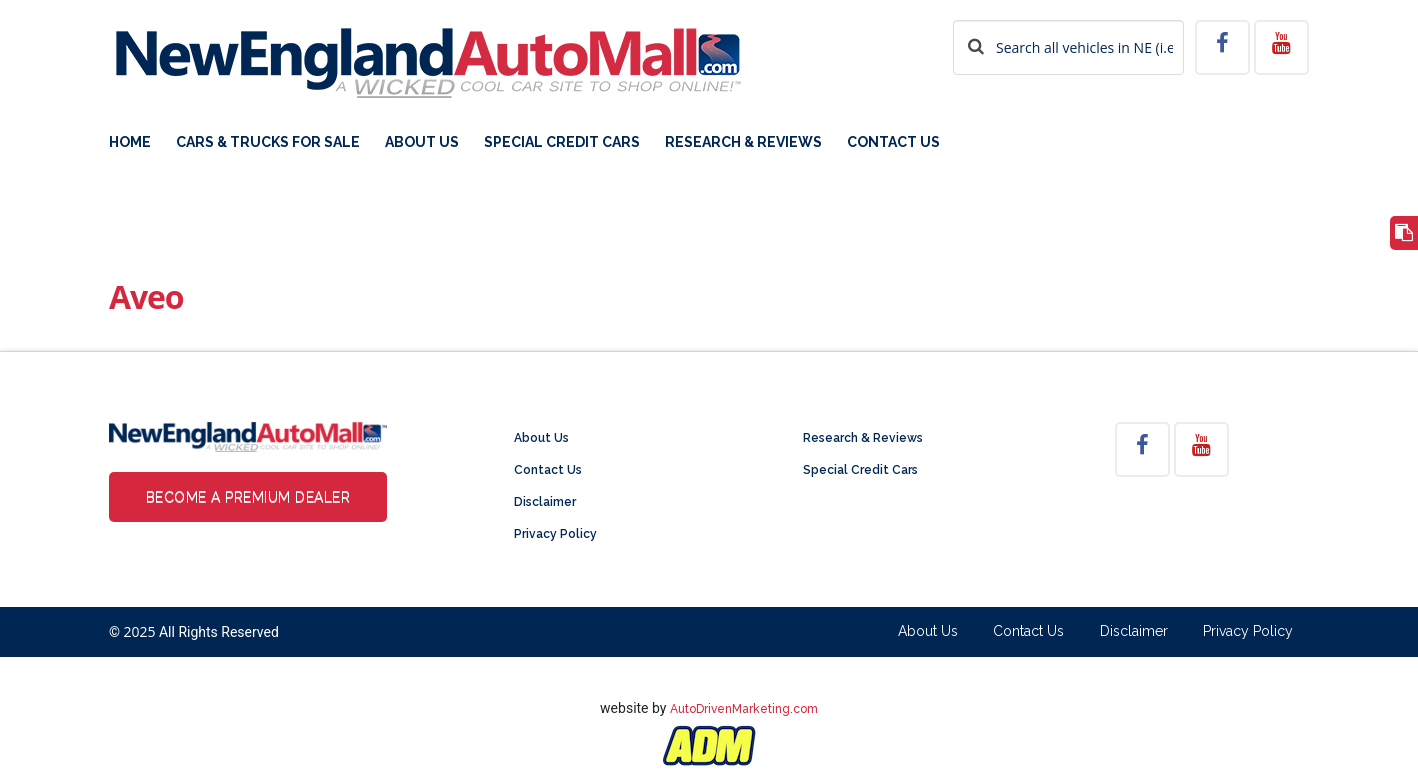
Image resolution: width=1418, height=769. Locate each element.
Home (130, 142)
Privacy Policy (555, 534)
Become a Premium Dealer (248, 497)
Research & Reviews (743, 142)
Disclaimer (545, 502)
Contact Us (893, 142)
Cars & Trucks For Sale (268, 142)
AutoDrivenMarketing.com (744, 709)
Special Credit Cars (562, 142)
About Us (422, 142)
